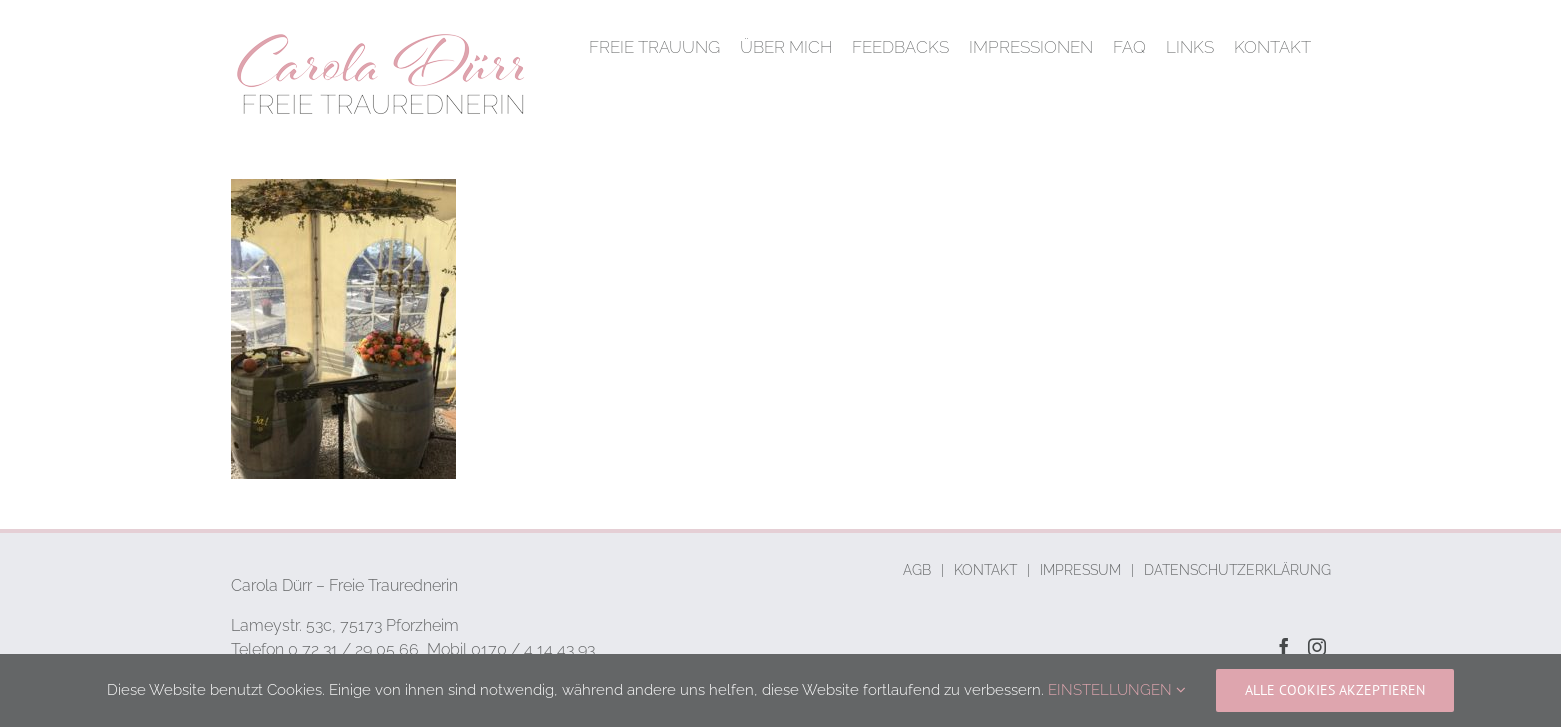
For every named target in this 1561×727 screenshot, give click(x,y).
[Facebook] (1284, 647)
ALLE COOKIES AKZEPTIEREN (1335, 690)
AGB (917, 570)
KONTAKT (985, 570)
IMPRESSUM (1080, 570)
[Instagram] (1317, 647)
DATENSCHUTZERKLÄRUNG (1237, 570)
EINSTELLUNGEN (1117, 690)
